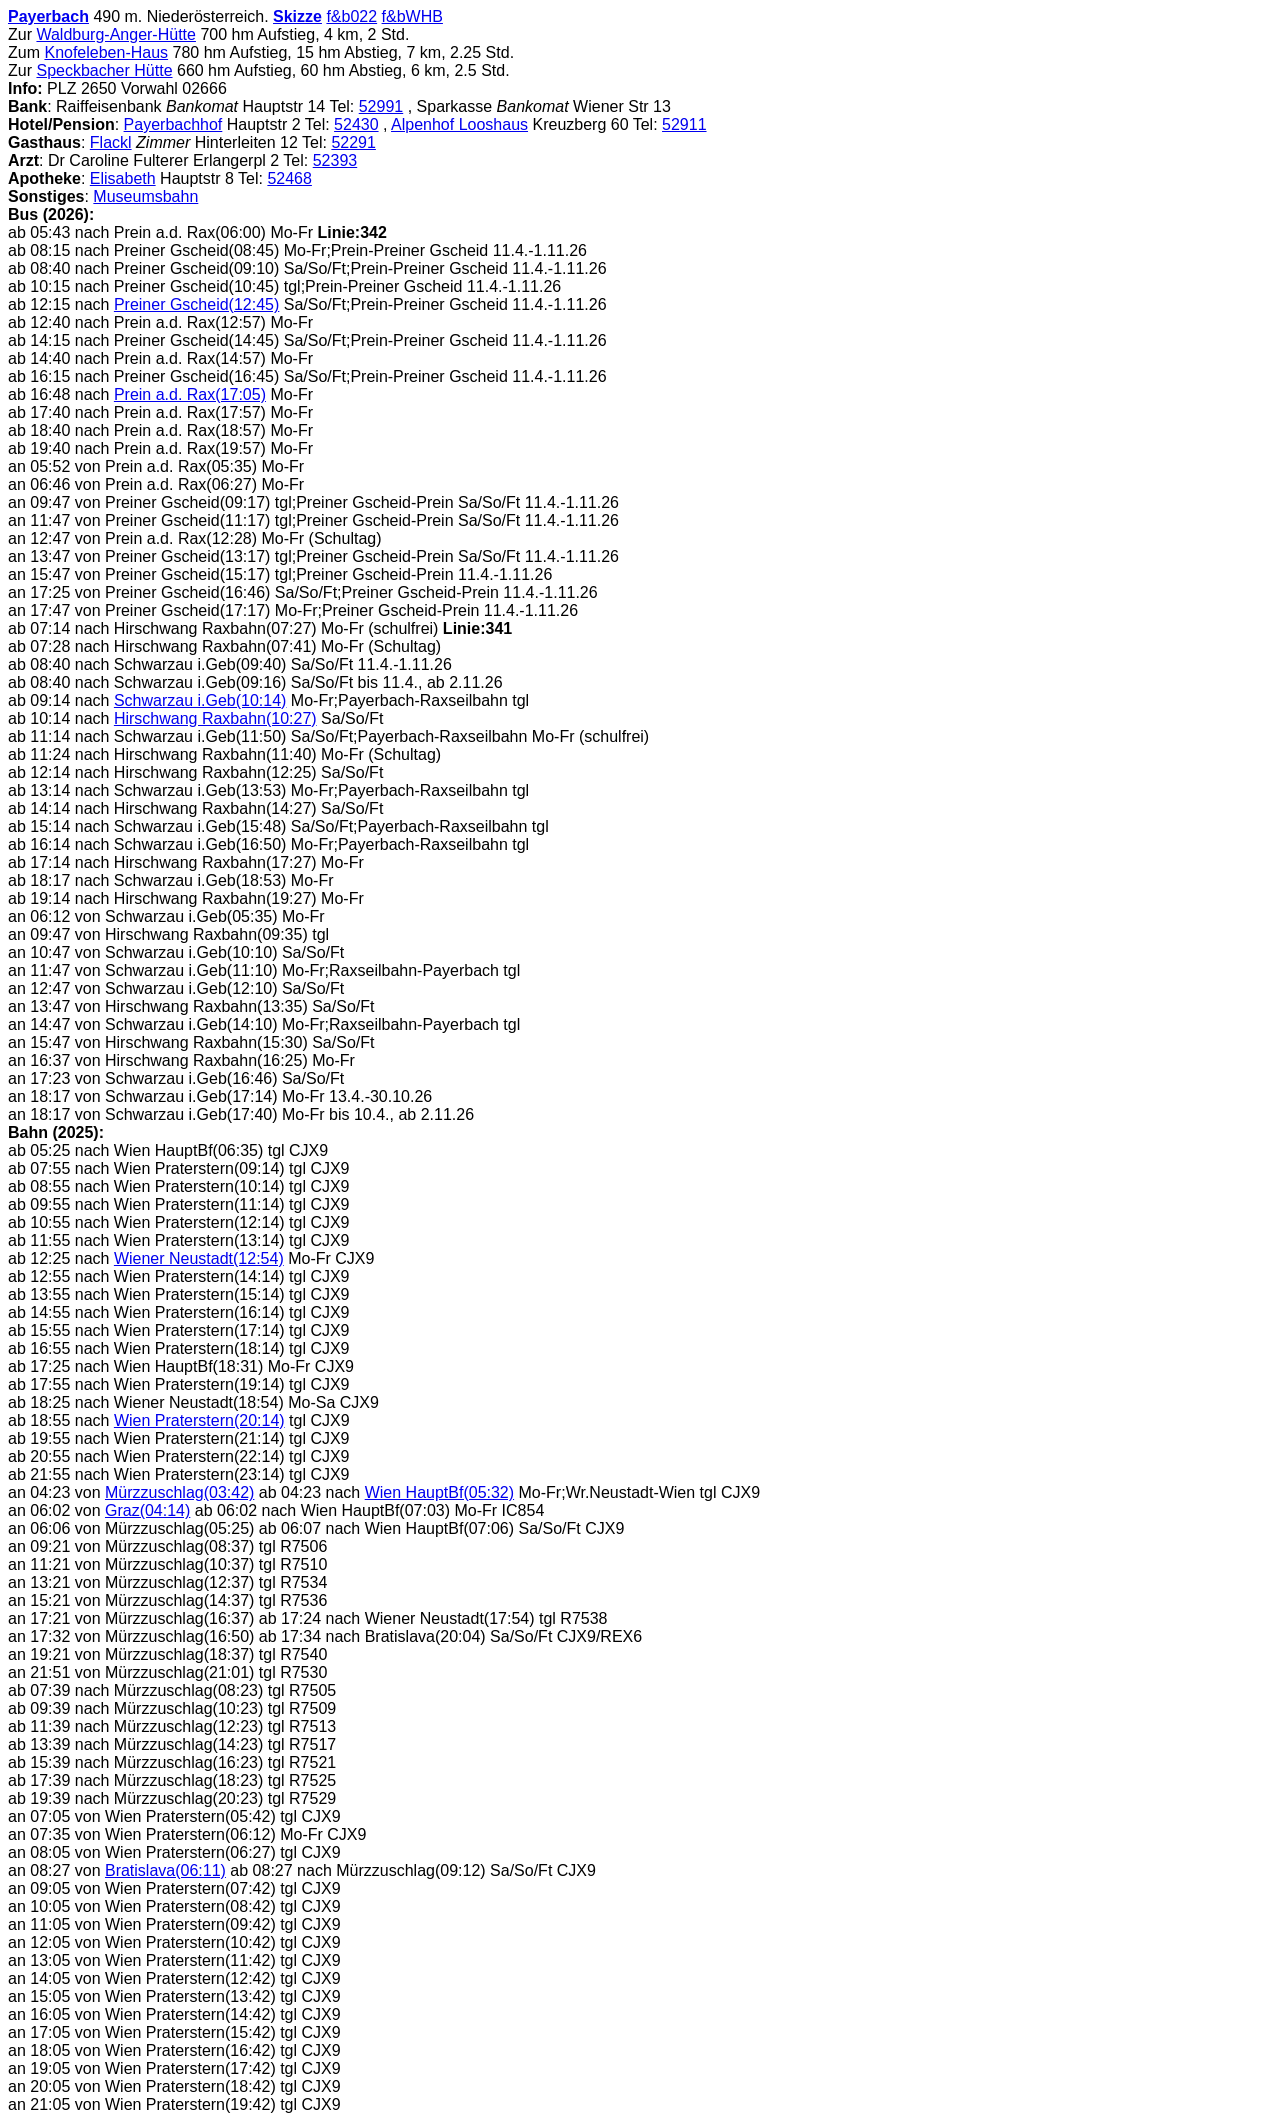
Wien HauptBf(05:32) (439, 1492)
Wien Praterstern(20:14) (199, 1420)
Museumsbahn (145, 196)
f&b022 (351, 16)
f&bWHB (412, 16)
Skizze (297, 16)
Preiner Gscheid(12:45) (196, 304)
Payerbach (48, 16)
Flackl (111, 142)
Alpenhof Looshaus (459, 124)
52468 (289, 178)
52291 (353, 142)
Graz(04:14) (147, 1510)
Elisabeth (123, 178)
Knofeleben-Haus (106, 52)
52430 (356, 124)
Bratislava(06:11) (165, 1870)
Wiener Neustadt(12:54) (199, 1258)
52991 (381, 106)
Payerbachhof (173, 124)
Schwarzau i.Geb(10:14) (200, 700)
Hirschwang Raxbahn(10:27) (215, 718)
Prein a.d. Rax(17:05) (190, 394)
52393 (335, 160)
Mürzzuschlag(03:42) (179, 1492)
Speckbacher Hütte (104, 70)
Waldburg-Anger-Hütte (115, 34)
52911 (684, 124)
